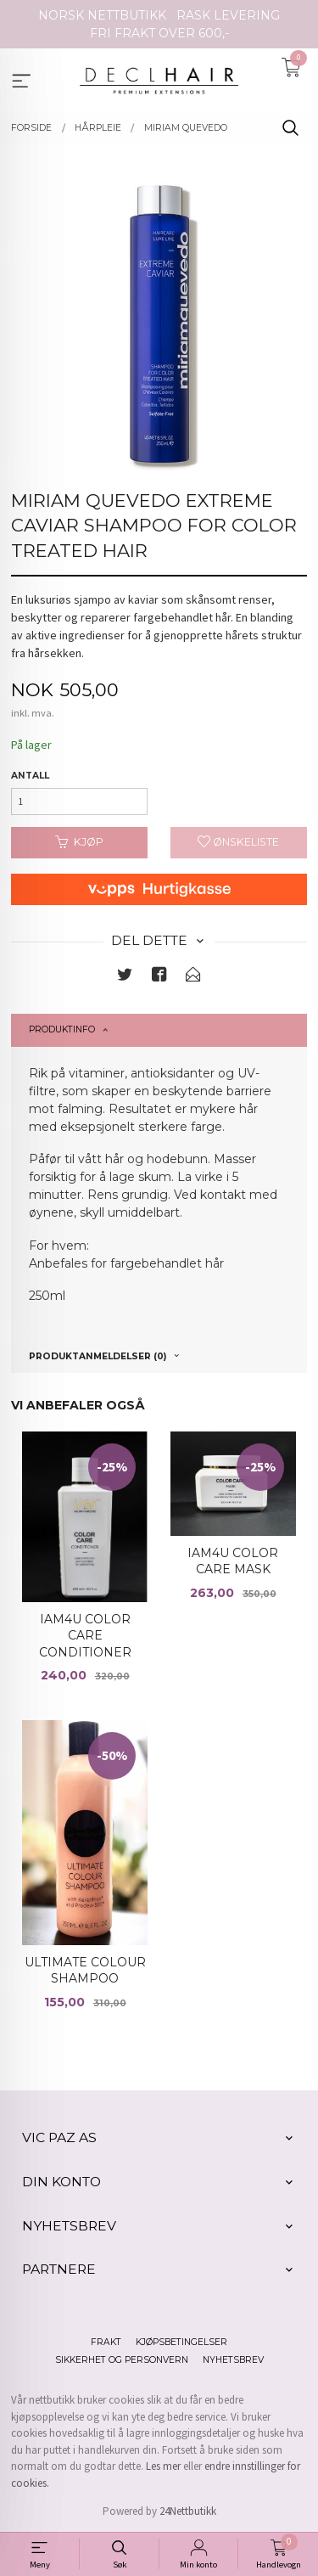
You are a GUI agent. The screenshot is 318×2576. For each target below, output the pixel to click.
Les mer (163, 2466)
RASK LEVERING (228, 15)
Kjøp (79, 841)
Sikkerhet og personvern (121, 2359)
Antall (30, 775)
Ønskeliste (238, 841)
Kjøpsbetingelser (181, 2342)
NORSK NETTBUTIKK (102, 15)
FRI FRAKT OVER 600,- (159, 33)
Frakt (106, 2342)
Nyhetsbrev (233, 2359)
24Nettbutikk (187, 2511)
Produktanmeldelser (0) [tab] (97, 1356)
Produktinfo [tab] (62, 1029)
